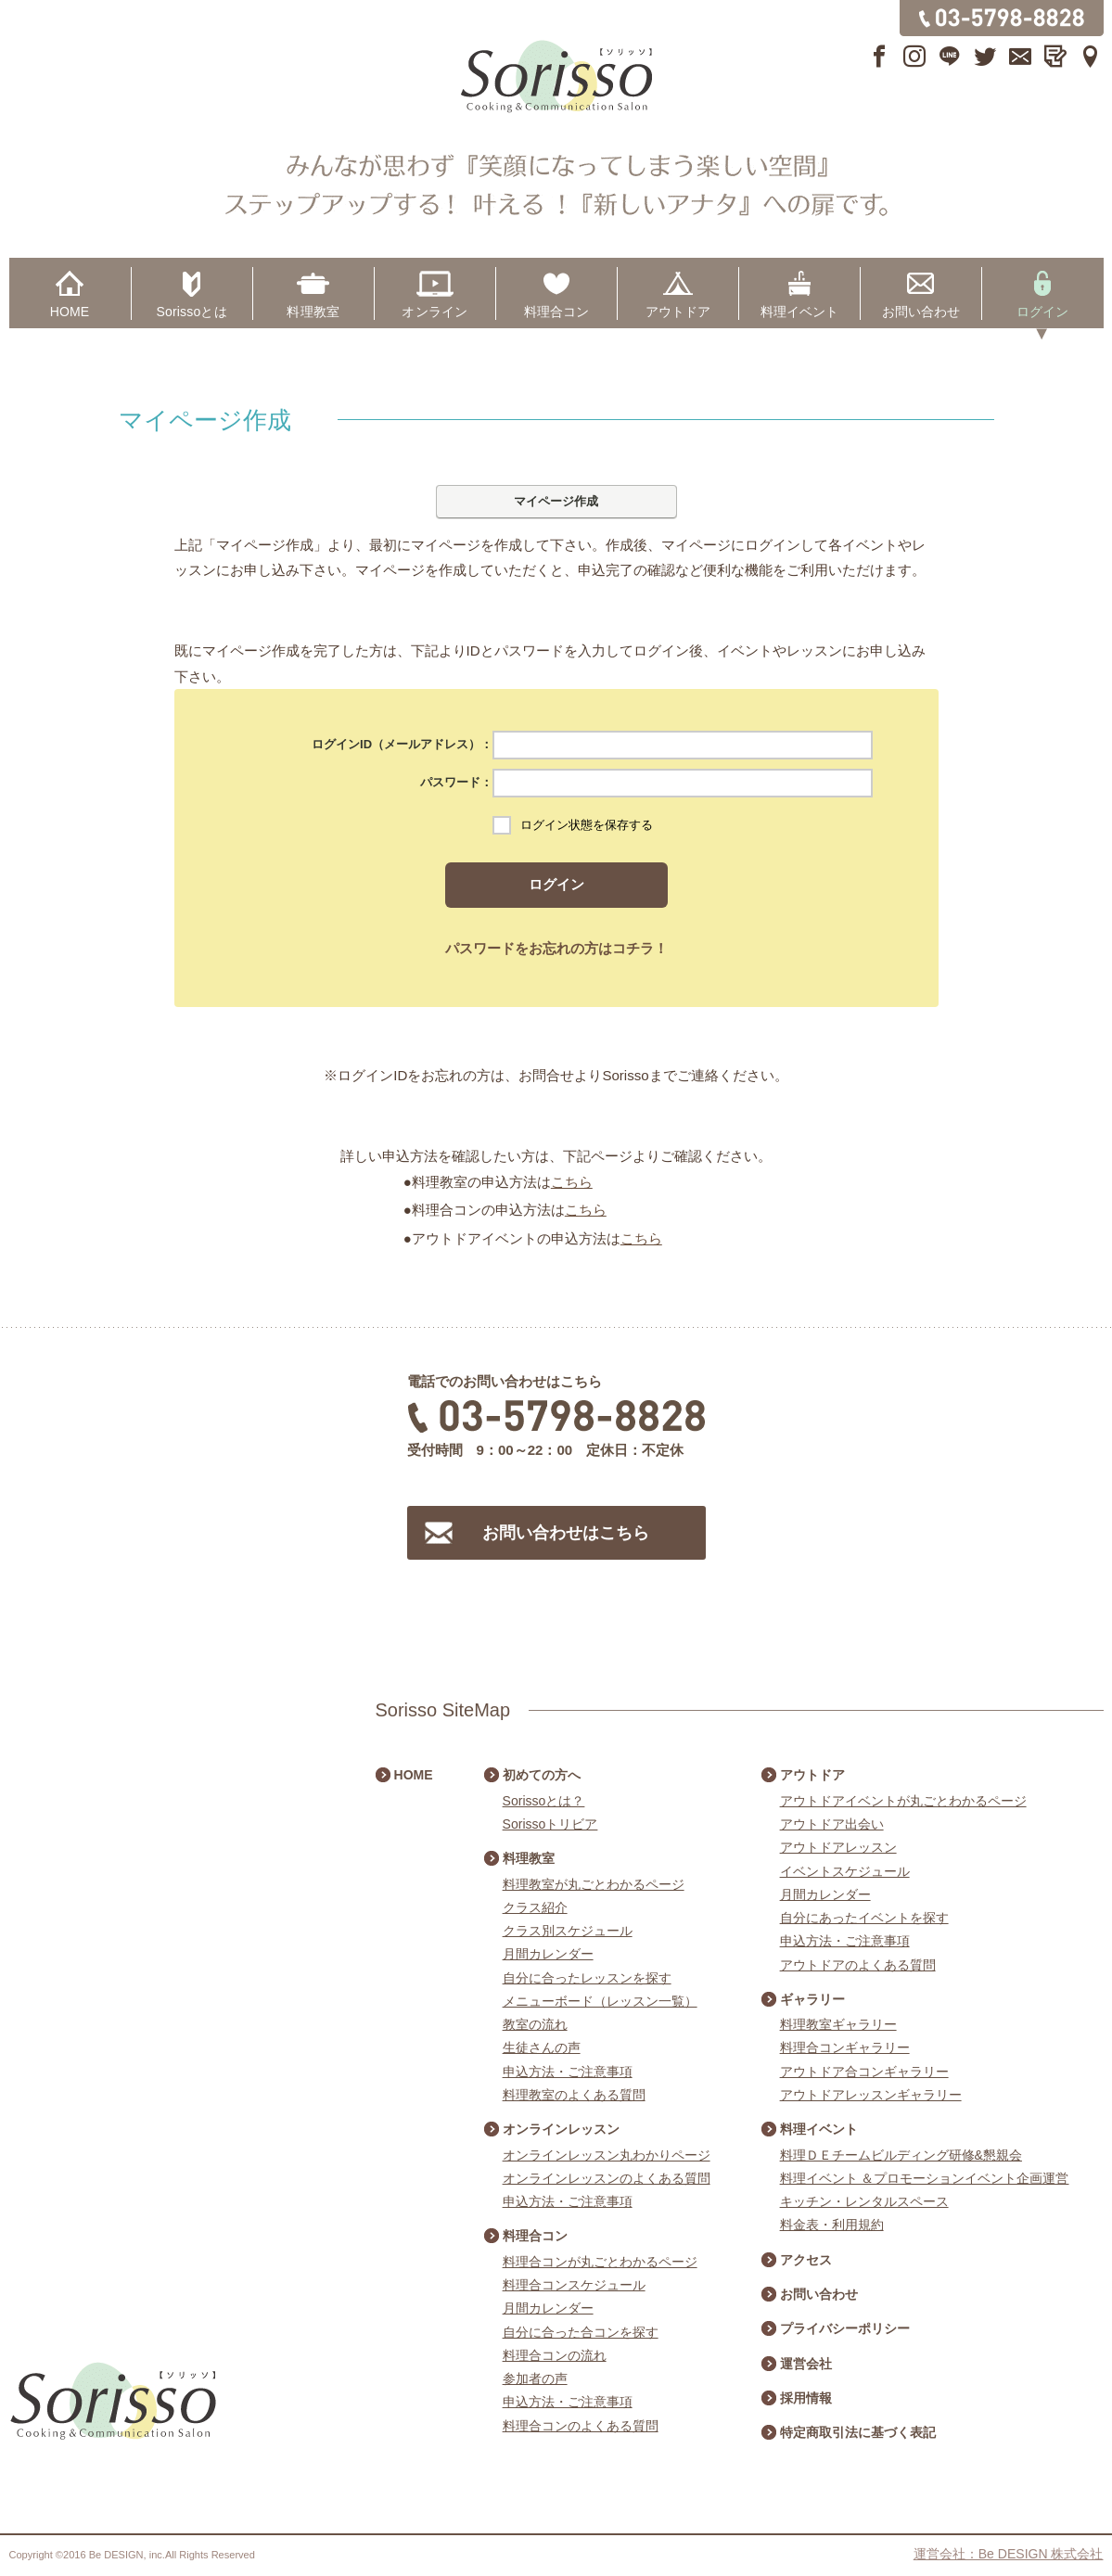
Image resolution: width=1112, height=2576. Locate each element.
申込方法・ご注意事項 (568, 2071)
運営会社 (806, 2363)
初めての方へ (542, 1774)
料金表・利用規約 (832, 2224)
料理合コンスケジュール (574, 2284)
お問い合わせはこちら (565, 1533)
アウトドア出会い (832, 1824)
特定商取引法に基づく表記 (858, 2432)
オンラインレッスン (561, 2129)
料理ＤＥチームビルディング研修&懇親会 (901, 2155)
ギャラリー (812, 1999)
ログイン (1042, 311)
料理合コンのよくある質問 (580, 2425)
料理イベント (800, 311)
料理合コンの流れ (555, 2355)
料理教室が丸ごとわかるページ (593, 1884)
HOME (70, 311)
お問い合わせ (921, 311)
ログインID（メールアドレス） (396, 744)
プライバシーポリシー (845, 2328)
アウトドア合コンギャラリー (864, 2071)
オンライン (434, 311)
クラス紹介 (535, 1907)
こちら (572, 1182)
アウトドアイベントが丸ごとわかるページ (903, 1800)
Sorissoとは (192, 311)
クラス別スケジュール (568, 1930)
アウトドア (678, 311)
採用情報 (806, 2398)
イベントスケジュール (845, 1871)
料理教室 (313, 311)
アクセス (806, 2259)
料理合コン (557, 311)
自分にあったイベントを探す (864, 1917)
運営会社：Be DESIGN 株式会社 (1009, 2553)
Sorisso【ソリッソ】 (556, 77)
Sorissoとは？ (544, 1800)
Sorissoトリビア (550, 1824)
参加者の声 (535, 2378)
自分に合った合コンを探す (580, 2332)
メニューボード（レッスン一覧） (600, 2001)
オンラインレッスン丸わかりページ (606, 2155)
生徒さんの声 (542, 2047)
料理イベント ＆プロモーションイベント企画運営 (924, 2178)
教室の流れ (535, 2024)
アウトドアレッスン (838, 1847)
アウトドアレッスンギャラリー (871, 2094)
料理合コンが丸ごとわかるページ (600, 2261)
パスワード (450, 782)
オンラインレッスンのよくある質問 (606, 2178)
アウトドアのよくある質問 (858, 1965)
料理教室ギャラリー (838, 2024)
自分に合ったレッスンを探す (587, 1977)
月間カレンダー (548, 1953)
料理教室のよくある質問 (574, 2094)
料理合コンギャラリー (845, 2047)
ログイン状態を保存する (586, 825)
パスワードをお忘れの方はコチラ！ (556, 948)
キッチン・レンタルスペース (864, 2201)
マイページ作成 (556, 501)
